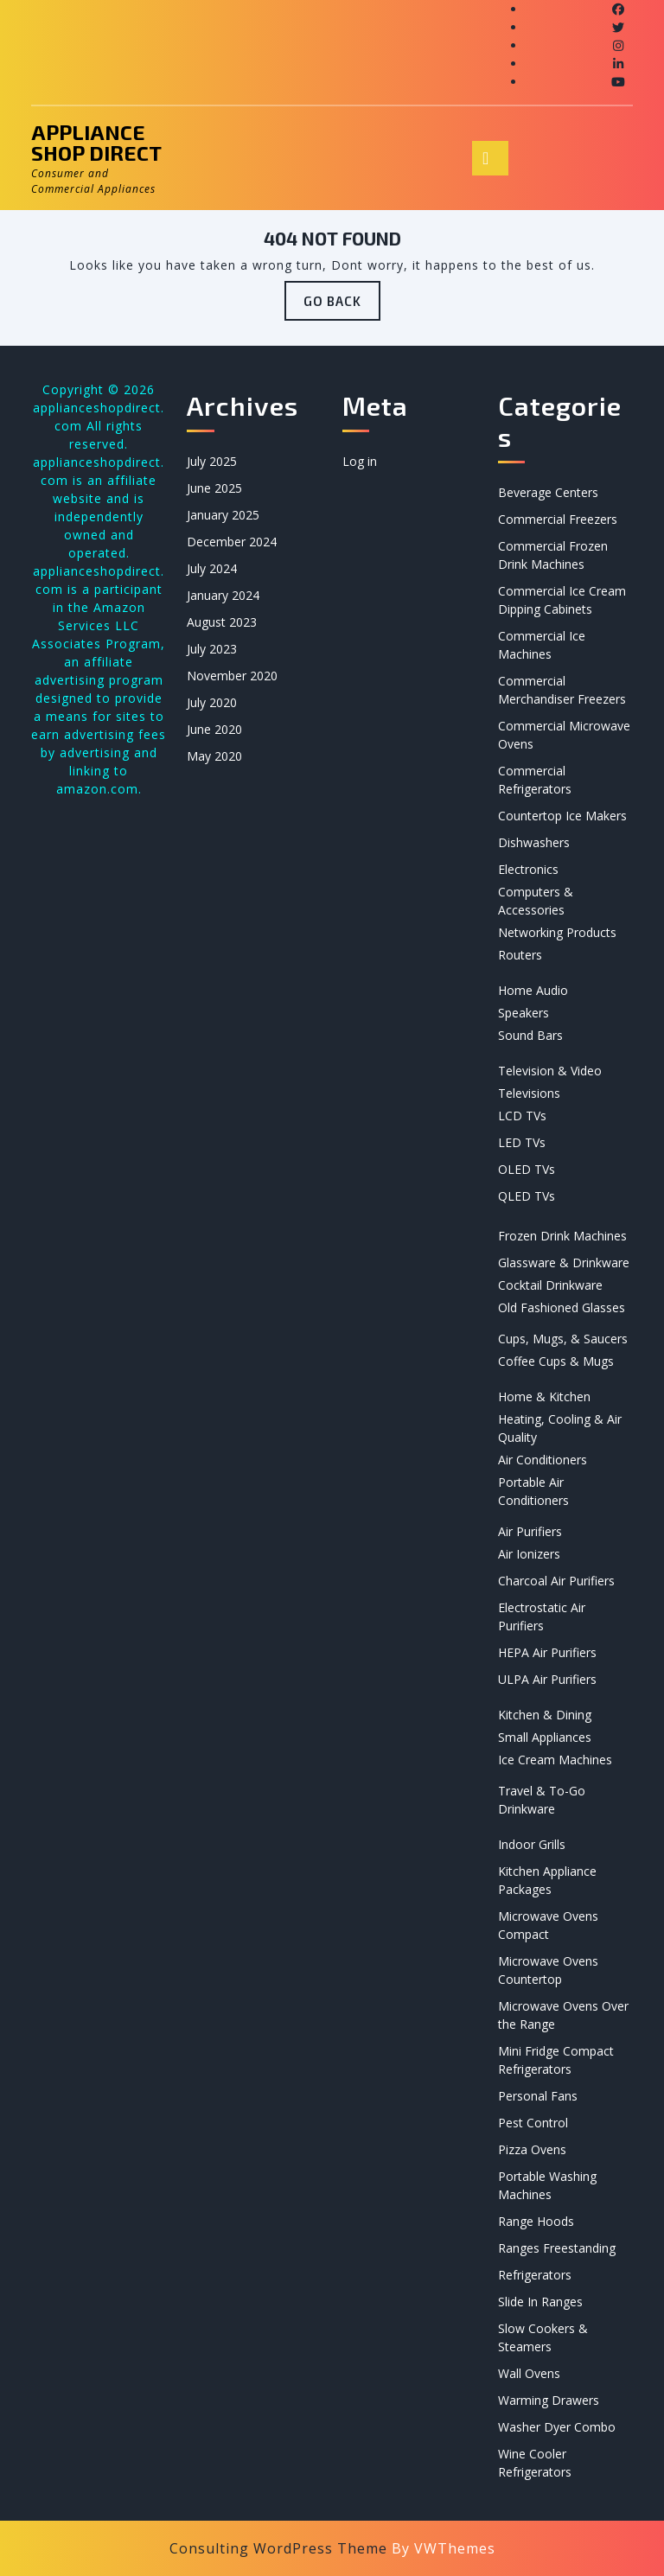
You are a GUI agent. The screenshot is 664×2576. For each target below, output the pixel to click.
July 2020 (212, 702)
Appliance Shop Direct (96, 142)
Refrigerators (534, 2275)
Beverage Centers (548, 492)
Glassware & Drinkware (563, 1262)
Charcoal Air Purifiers (556, 1580)
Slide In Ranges (540, 2301)
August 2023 (222, 622)
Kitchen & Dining (544, 1714)
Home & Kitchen (544, 1396)
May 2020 (214, 756)
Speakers (523, 1012)
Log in (359, 461)
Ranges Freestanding (557, 2248)
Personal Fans (538, 2096)
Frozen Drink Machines (562, 1235)
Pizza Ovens (532, 2149)
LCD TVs (522, 1115)
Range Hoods (536, 2221)
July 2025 (212, 461)
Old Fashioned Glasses (561, 1307)
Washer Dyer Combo (557, 2427)
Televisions (529, 1093)
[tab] (490, 158)
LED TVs (522, 1142)
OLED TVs (526, 1169)
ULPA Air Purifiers (547, 1679)
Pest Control (533, 2122)
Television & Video (550, 1070)
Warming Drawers (548, 2400)
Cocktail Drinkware (550, 1285)
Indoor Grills (531, 1844)
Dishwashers (534, 842)
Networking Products (557, 932)
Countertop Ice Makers (562, 815)
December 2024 (232, 541)
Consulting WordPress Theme (278, 2548)
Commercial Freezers (557, 519)
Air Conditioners (542, 1459)
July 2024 (212, 568)
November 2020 (232, 675)
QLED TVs (526, 1196)
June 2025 (214, 488)
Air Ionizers (529, 1554)
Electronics (528, 869)
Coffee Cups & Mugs (556, 1361)
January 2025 (223, 515)
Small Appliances (544, 1737)
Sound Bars (530, 1035)
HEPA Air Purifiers (547, 1652)
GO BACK (341, 305)
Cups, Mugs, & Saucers (563, 1338)
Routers (520, 955)
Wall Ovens (529, 2373)
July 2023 (212, 649)
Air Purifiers (530, 1531)
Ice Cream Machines (555, 1759)
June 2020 (214, 729)
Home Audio (533, 990)
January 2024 (223, 595)
